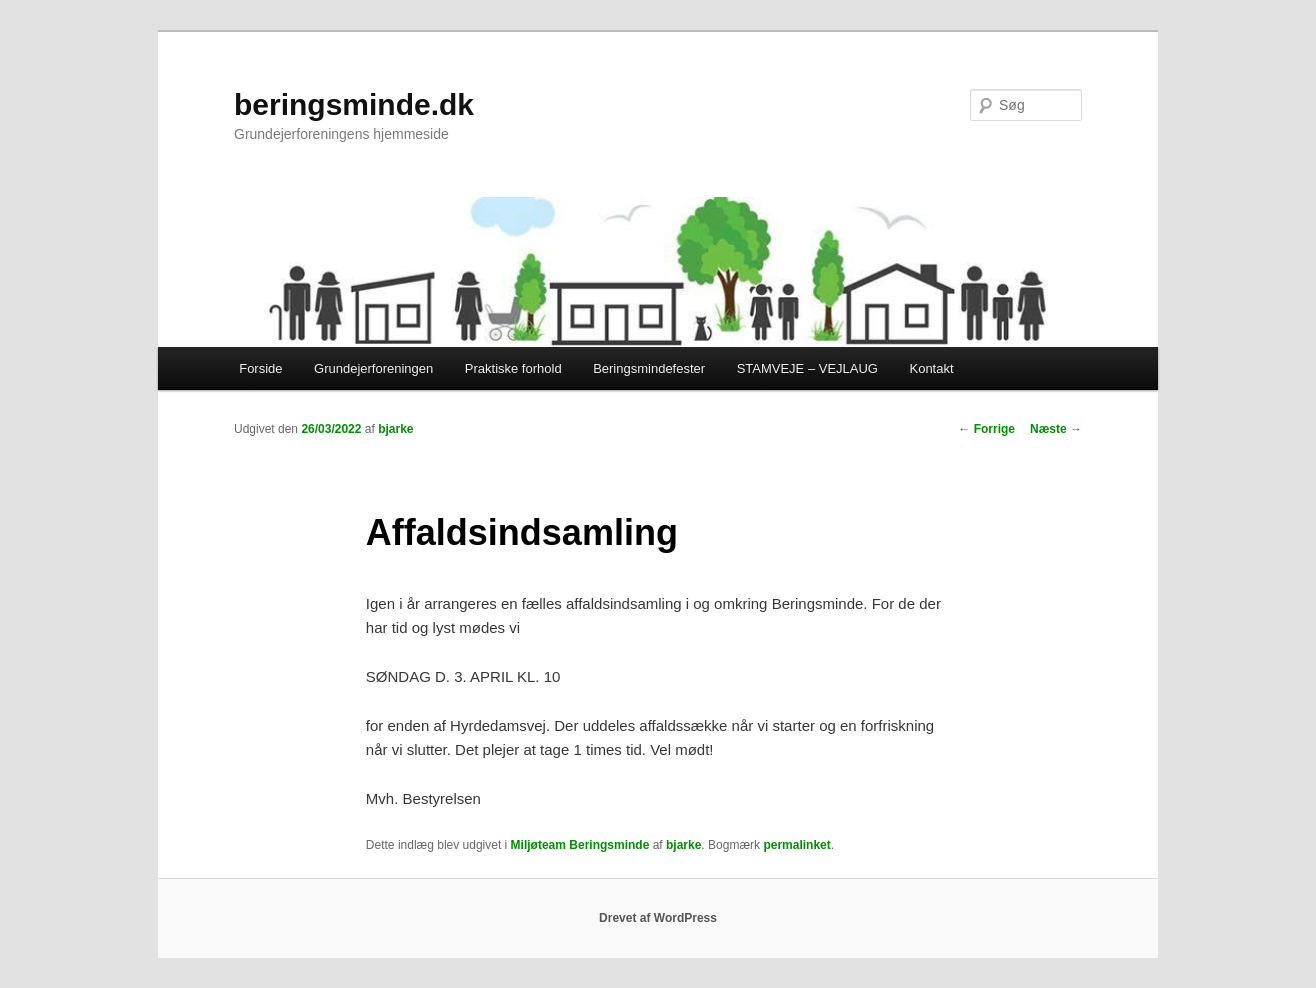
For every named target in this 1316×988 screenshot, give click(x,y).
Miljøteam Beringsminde (580, 845)
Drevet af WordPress (658, 918)
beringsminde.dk (354, 104)
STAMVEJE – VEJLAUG (807, 368)
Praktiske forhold (513, 368)
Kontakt (931, 368)
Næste (1056, 429)
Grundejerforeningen (373, 368)
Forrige (986, 429)
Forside (260, 368)
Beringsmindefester (649, 368)
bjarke (395, 429)
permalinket (796, 845)
